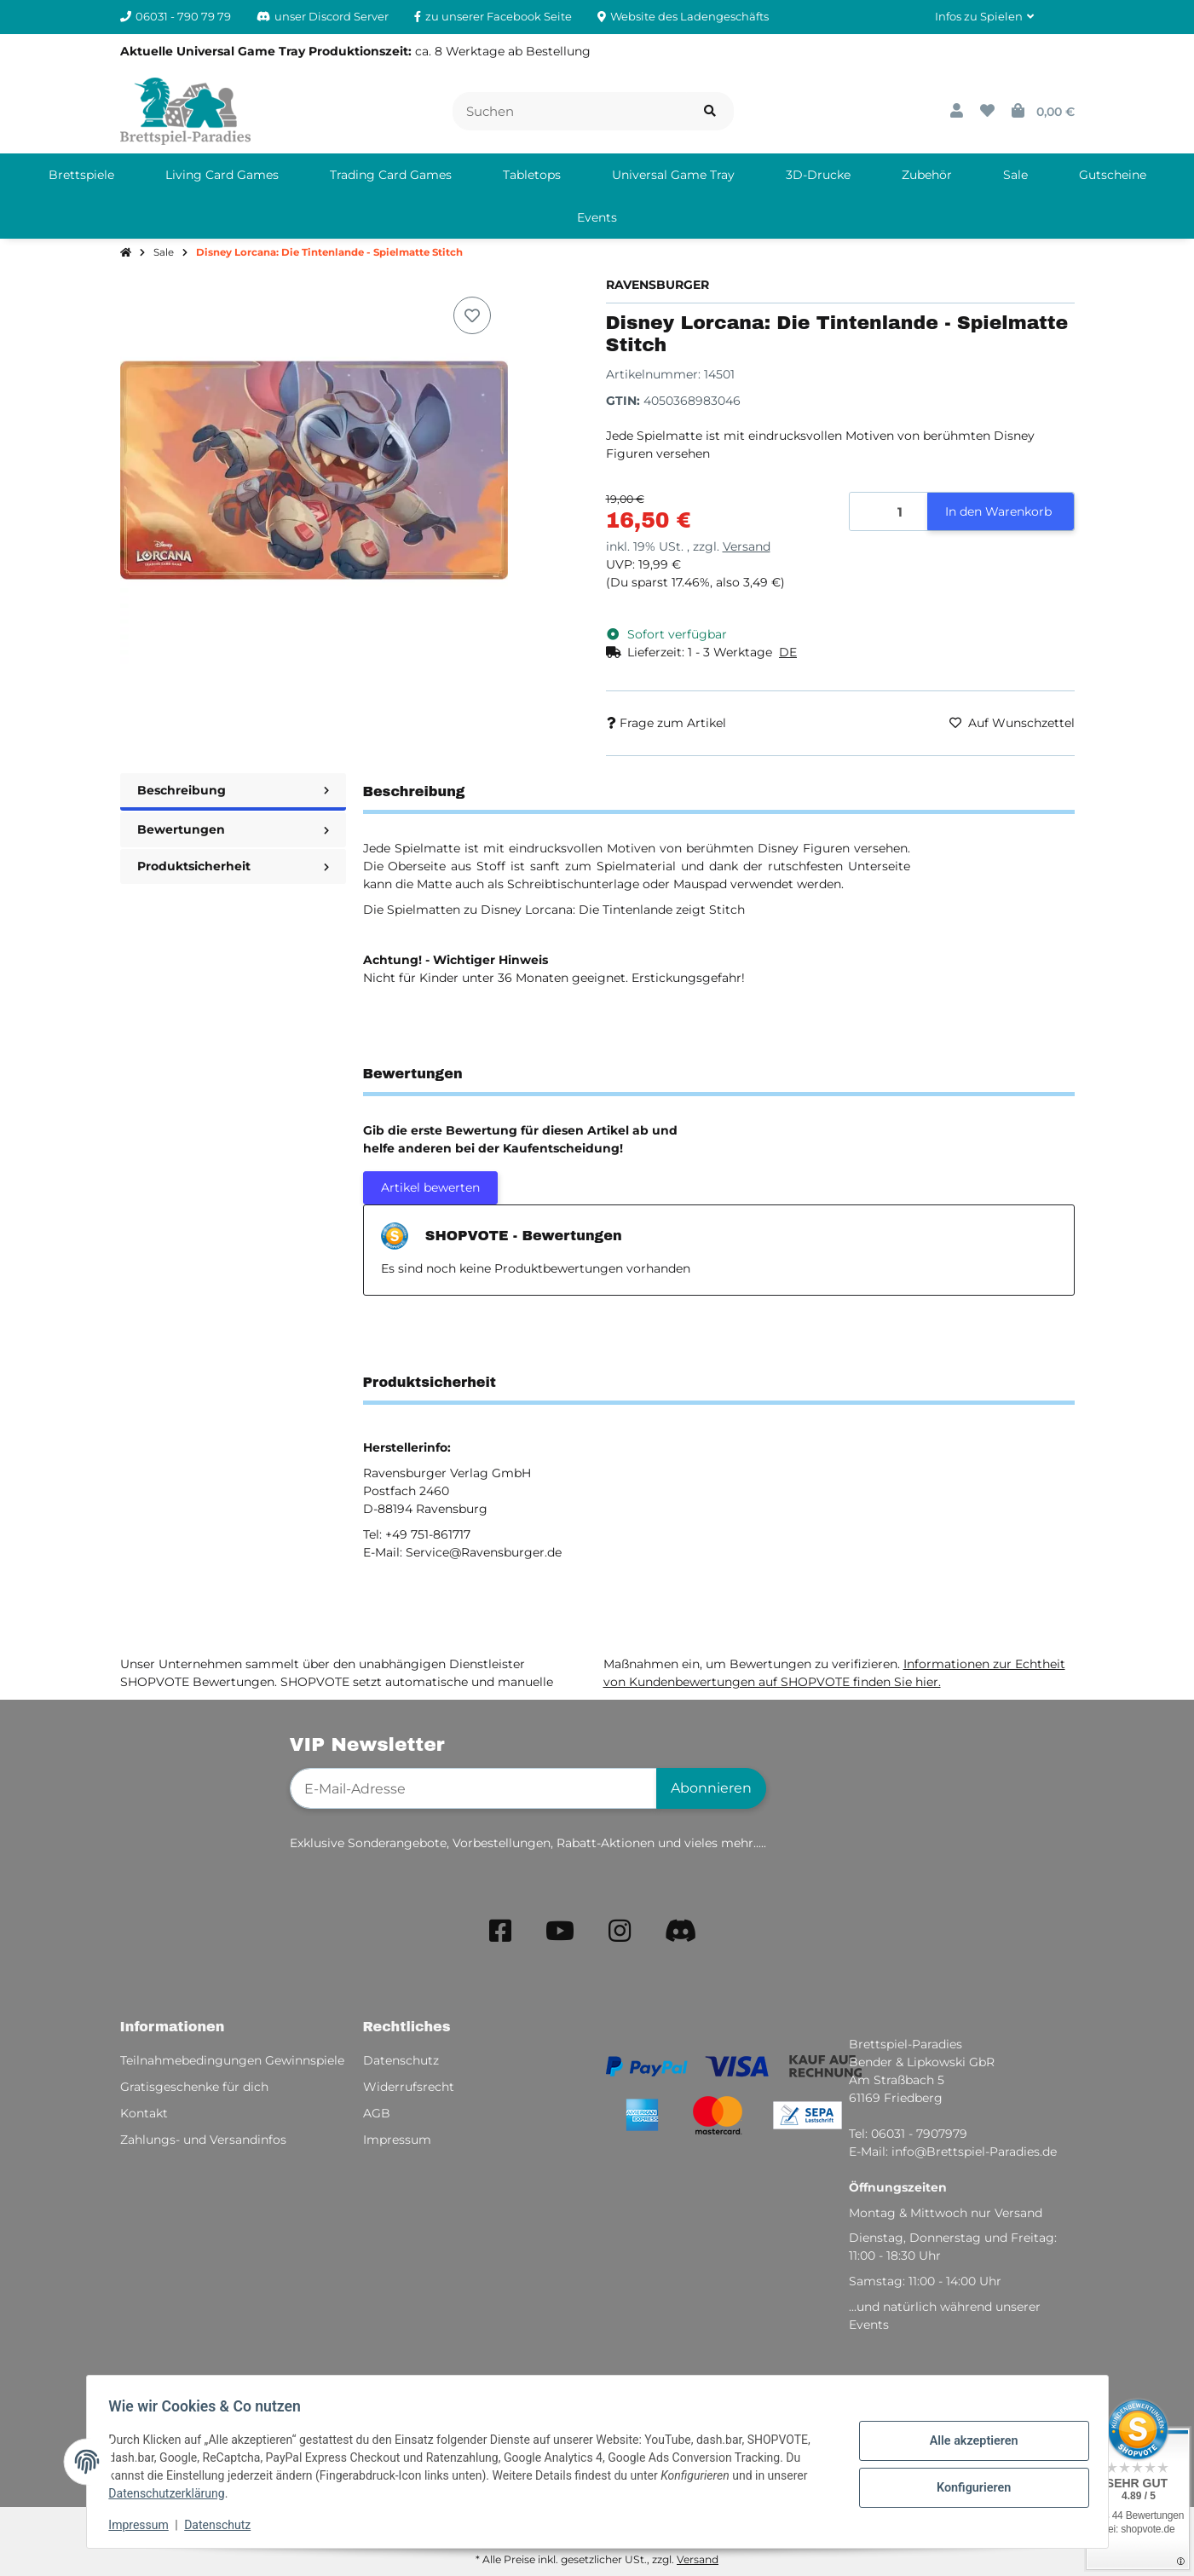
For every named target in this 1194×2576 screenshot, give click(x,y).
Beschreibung (233, 790)
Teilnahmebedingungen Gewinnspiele (232, 2060)
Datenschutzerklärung (172, 2493)
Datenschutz (222, 2525)
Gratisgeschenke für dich (194, 2086)
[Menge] (889, 512)
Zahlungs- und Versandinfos (203, 2139)
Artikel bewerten (430, 1187)
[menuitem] (81, 174)
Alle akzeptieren (969, 2442)
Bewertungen (233, 829)
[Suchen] (570, 111)
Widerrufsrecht (408, 2086)
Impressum (144, 2525)
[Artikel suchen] (710, 111)
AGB (376, 2113)
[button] (984, 17)
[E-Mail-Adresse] (473, 1788)
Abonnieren (711, 1788)
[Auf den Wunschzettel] (472, 315)
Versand (746, 546)
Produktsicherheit (233, 866)
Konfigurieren (968, 2486)
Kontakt (144, 2113)
